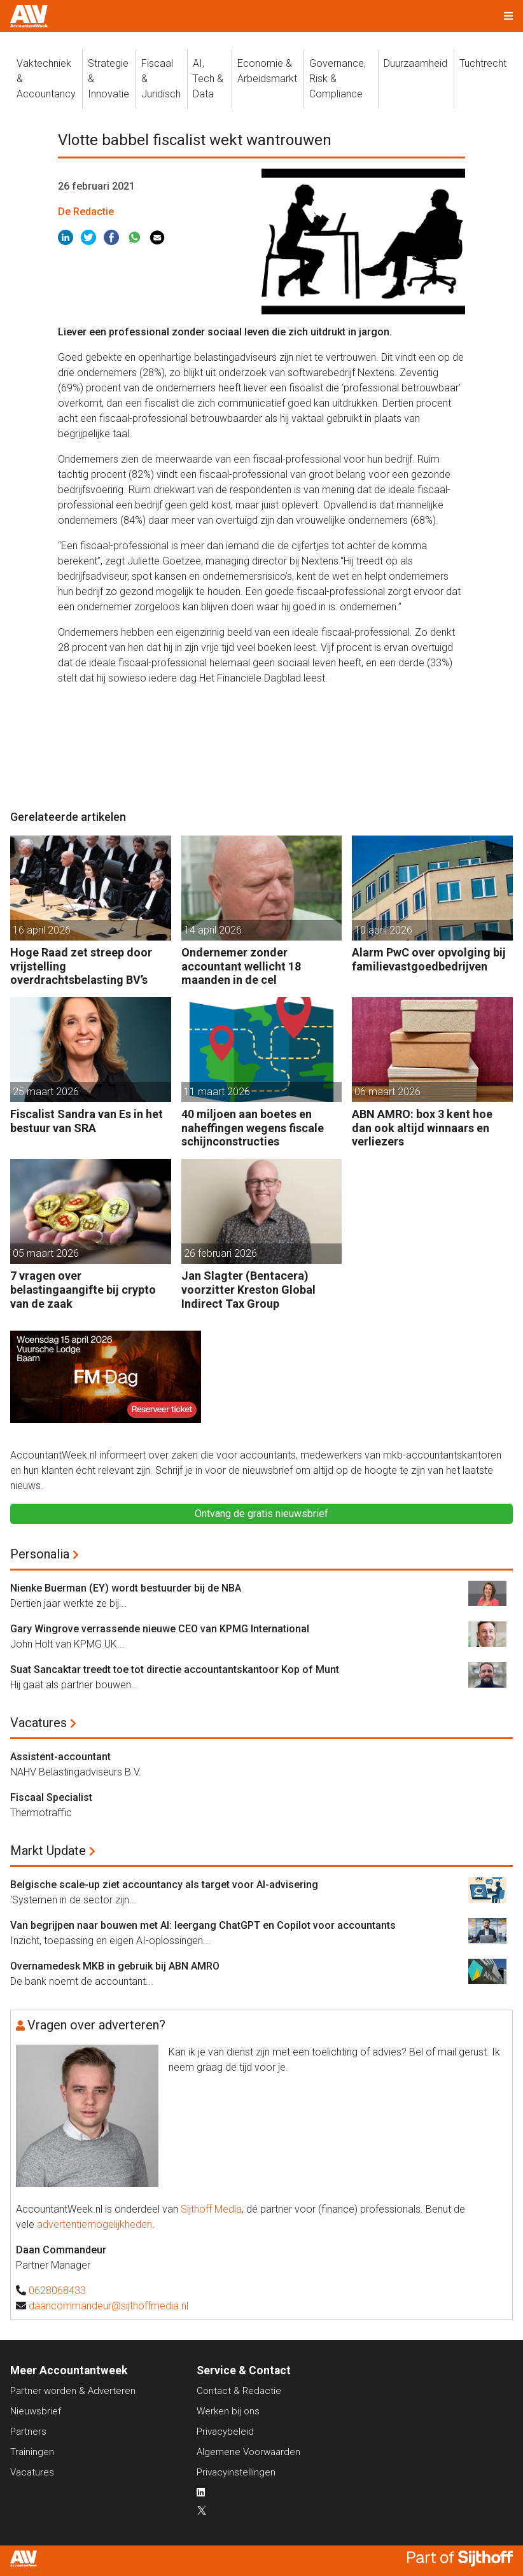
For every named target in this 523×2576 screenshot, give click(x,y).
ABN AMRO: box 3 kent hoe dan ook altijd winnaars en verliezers (422, 1127)
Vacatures (38, 1722)
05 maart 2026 (46, 1253)
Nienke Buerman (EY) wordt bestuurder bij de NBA (125, 1588)
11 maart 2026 (217, 1092)
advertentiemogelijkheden (94, 2224)
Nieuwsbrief (35, 2411)
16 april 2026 (42, 930)
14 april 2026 (213, 930)
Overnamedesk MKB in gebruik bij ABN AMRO (115, 1966)
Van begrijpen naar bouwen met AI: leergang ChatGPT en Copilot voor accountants (203, 1925)
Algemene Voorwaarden (248, 2452)
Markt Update (48, 1850)
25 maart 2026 (46, 1092)
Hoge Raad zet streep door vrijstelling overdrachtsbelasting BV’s (81, 966)
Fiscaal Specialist (51, 1797)
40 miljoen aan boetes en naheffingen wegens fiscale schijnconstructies (252, 1127)
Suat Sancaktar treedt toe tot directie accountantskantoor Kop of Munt (174, 1669)
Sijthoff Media (211, 2209)
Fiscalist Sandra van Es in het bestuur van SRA (86, 1121)
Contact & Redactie (239, 2391)
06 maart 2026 (387, 1092)
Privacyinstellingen (236, 2472)
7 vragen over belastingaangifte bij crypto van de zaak (83, 1289)
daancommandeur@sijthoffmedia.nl (108, 2306)
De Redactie (86, 212)
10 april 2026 (383, 930)
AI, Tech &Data (208, 78)
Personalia (39, 1554)
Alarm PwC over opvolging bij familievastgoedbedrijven (429, 959)
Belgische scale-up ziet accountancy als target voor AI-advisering (164, 1885)
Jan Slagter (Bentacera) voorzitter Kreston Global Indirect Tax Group (248, 1289)
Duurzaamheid (415, 63)
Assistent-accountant (60, 1757)
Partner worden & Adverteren (73, 2391)
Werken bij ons (228, 2411)
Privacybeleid (225, 2431)
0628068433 (57, 2291)
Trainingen (32, 2452)
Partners (28, 2431)
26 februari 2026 (220, 1253)
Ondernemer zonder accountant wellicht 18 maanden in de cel (241, 966)
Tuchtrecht (482, 63)
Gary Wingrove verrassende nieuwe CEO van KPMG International (159, 1629)
